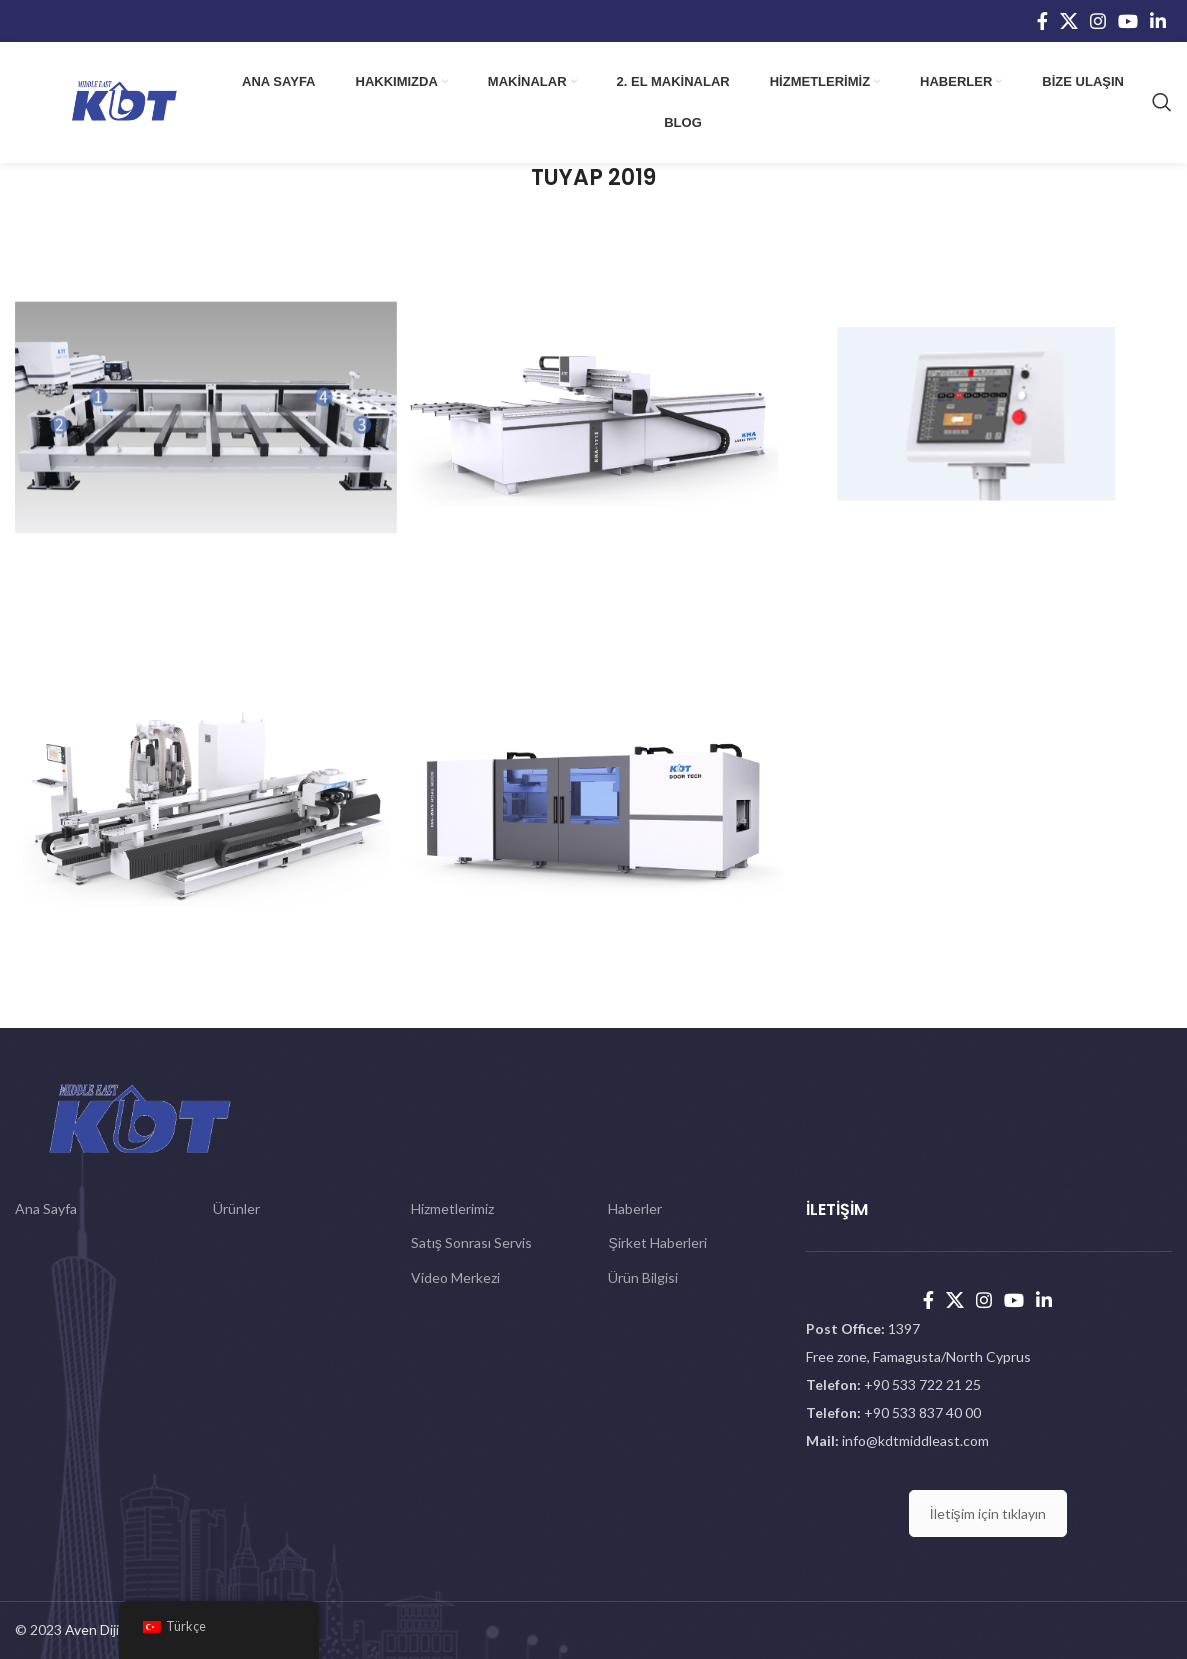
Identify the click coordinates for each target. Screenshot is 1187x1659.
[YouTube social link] (1128, 21)
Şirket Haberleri (657, 1242)
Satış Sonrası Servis (471, 1242)
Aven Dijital (100, 1629)
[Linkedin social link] (1158, 21)
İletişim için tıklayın (988, 1513)
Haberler (635, 1208)
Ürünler (236, 1208)
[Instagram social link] (1098, 21)
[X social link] (1069, 21)
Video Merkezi (455, 1277)
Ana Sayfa (46, 1208)
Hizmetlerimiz (452, 1208)
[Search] (1162, 102)
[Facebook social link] (1042, 21)
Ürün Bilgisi (643, 1277)
